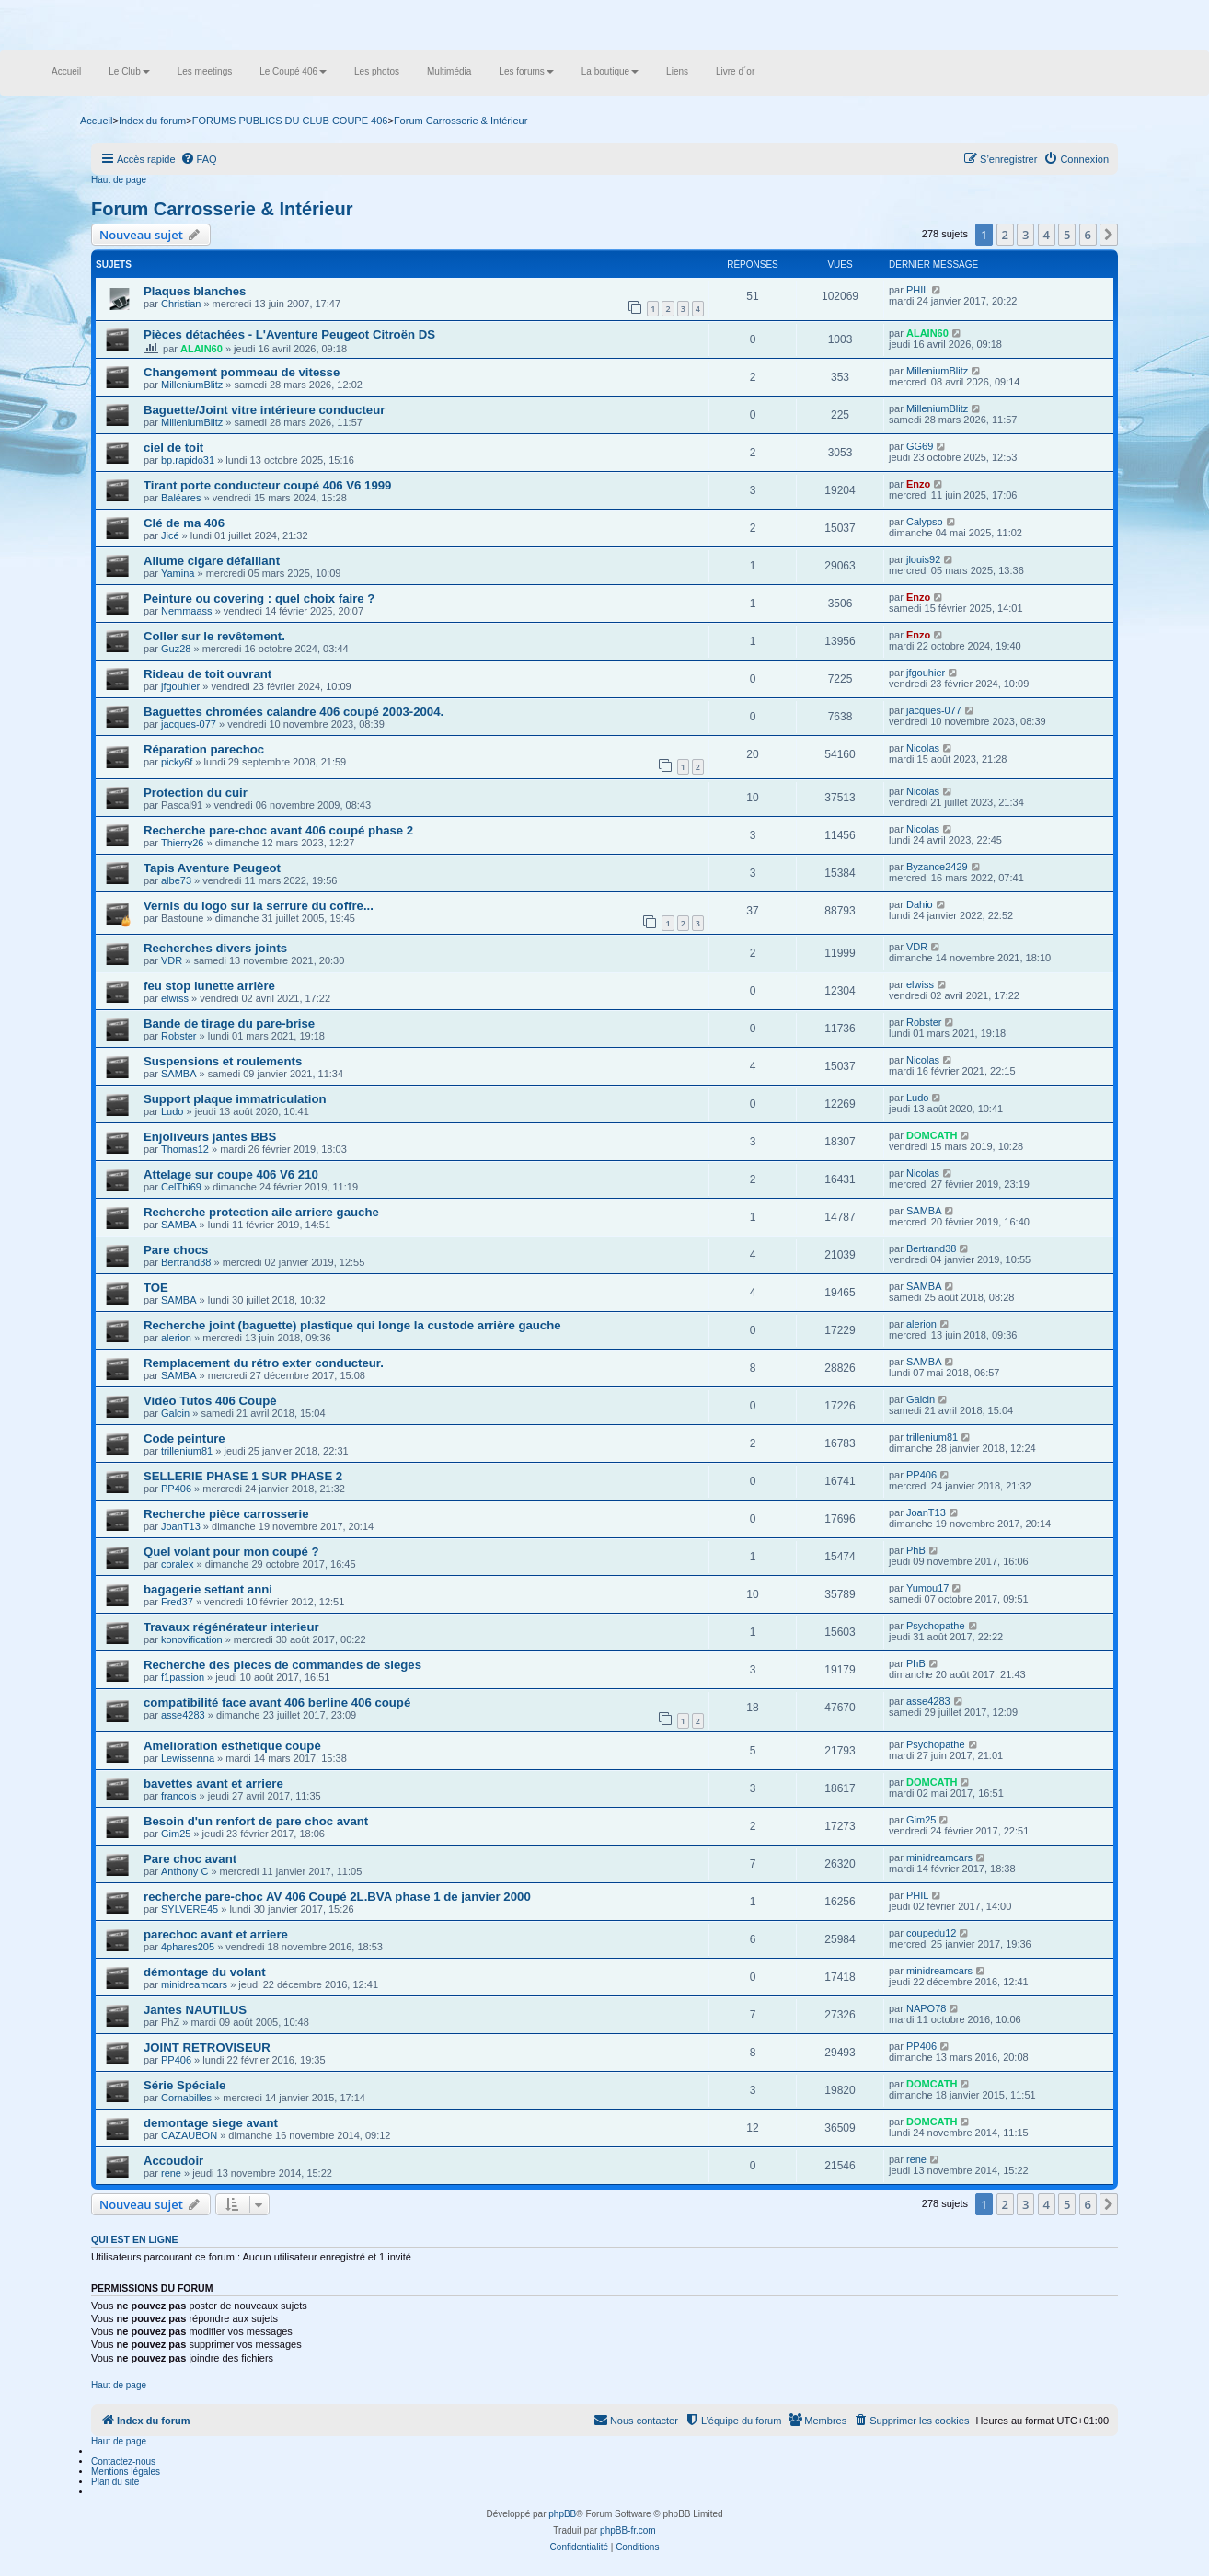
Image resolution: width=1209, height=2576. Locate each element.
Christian (181, 303)
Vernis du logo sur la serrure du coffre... (259, 906)
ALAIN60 (201, 348)
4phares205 (187, 1946)
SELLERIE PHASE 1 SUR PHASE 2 (243, 1476)
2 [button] (1005, 234)
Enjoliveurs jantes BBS (210, 1137)
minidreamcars (939, 1857)
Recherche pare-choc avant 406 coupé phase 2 (278, 830)
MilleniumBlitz (192, 384)
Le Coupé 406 (293, 71)
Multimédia (449, 71)
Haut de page (118, 180)
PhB (916, 1550)
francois (179, 1795)
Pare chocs (176, 1250)
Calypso (924, 521)
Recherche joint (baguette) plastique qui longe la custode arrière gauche (352, 1325)
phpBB (562, 2514)
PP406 (176, 1488)
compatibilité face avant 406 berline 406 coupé (277, 1702)
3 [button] (1025, 234)
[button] (1109, 235)
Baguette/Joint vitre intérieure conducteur (264, 410)
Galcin (175, 1413)
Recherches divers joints (215, 948)
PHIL (917, 289)
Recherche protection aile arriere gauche (261, 1212)
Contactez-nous (123, 2461)
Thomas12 (185, 1149)
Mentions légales (125, 2472)
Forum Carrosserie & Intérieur (222, 209)
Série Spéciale (184, 2085)
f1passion (182, 1677)
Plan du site (115, 2482)
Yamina (177, 573)
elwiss (175, 998)
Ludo (172, 1111)
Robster (179, 1035)
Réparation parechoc (204, 749)
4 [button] (1046, 234)
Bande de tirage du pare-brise (229, 1023)
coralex (177, 1564)
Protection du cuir (196, 792)
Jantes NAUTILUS (195, 2010)
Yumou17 (927, 1587)
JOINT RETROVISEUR (207, 2047)
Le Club (129, 71)
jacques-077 (188, 724)
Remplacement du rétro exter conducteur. (264, 1363)
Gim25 (175, 1833)
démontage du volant (205, 1972)
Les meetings (205, 71)
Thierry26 (182, 842)
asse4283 (183, 1714)
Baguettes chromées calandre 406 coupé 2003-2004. (293, 712)
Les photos (376, 71)
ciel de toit (173, 447)
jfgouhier (180, 686)
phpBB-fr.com (628, 2530)
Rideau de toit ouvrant (207, 674)
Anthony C (184, 1871)
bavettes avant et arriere (213, 1783)
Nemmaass (187, 610)
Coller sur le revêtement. (214, 636)
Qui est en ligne (134, 2239)
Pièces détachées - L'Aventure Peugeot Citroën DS (289, 334)
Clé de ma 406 (184, 523)
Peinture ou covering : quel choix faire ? (259, 598)
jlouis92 (923, 559)
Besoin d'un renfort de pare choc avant (256, 1821)
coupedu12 (931, 1932)
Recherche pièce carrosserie (226, 1514)
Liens (677, 71)
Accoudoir (173, 2161)
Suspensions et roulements (223, 1061)
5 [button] (1067, 234)
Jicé (170, 535)
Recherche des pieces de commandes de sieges (282, 1665)
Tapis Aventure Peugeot (212, 868)
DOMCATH (931, 1135)
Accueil (66, 71)
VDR (171, 960)
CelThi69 (181, 1186)
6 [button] (1088, 234)
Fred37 (177, 1601)
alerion (176, 1337)
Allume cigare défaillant (212, 561)
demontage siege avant (211, 2123)
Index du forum (152, 120)
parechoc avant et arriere (216, 1934)
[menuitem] (198, 159)
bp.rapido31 (187, 460)
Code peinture (184, 1438)
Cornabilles (186, 2097)
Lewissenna (187, 1758)
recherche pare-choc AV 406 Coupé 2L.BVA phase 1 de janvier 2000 (337, 1896)
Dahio (919, 904)
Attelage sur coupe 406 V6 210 (231, 1174)
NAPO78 (926, 2008)
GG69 (919, 446)
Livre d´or (735, 71)
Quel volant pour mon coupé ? (231, 1551)
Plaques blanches (195, 291)
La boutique (610, 71)
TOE (156, 1287)
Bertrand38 (186, 1262)
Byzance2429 (937, 866)
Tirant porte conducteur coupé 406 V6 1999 (267, 485)
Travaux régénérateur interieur (231, 1627)
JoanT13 (181, 1526)
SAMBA (179, 1073)
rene (171, 2173)
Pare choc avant (190, 1859)
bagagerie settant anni (208, 1589)
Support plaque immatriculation (235, 1099)
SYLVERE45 (189, 1909)
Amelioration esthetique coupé (232, 1746)
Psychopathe (935, 1625)
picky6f (176, 761)
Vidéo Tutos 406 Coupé (210, 1401)
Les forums (526, 71)
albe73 (176, 880)
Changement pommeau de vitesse (242, 372)
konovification (192, 1639)
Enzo (918, 483)
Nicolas (922, 747)
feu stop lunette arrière (209, 986)
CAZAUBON (189, 2135)
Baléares (181, 497)
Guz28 (175, 648)
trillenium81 (187, 1450)
